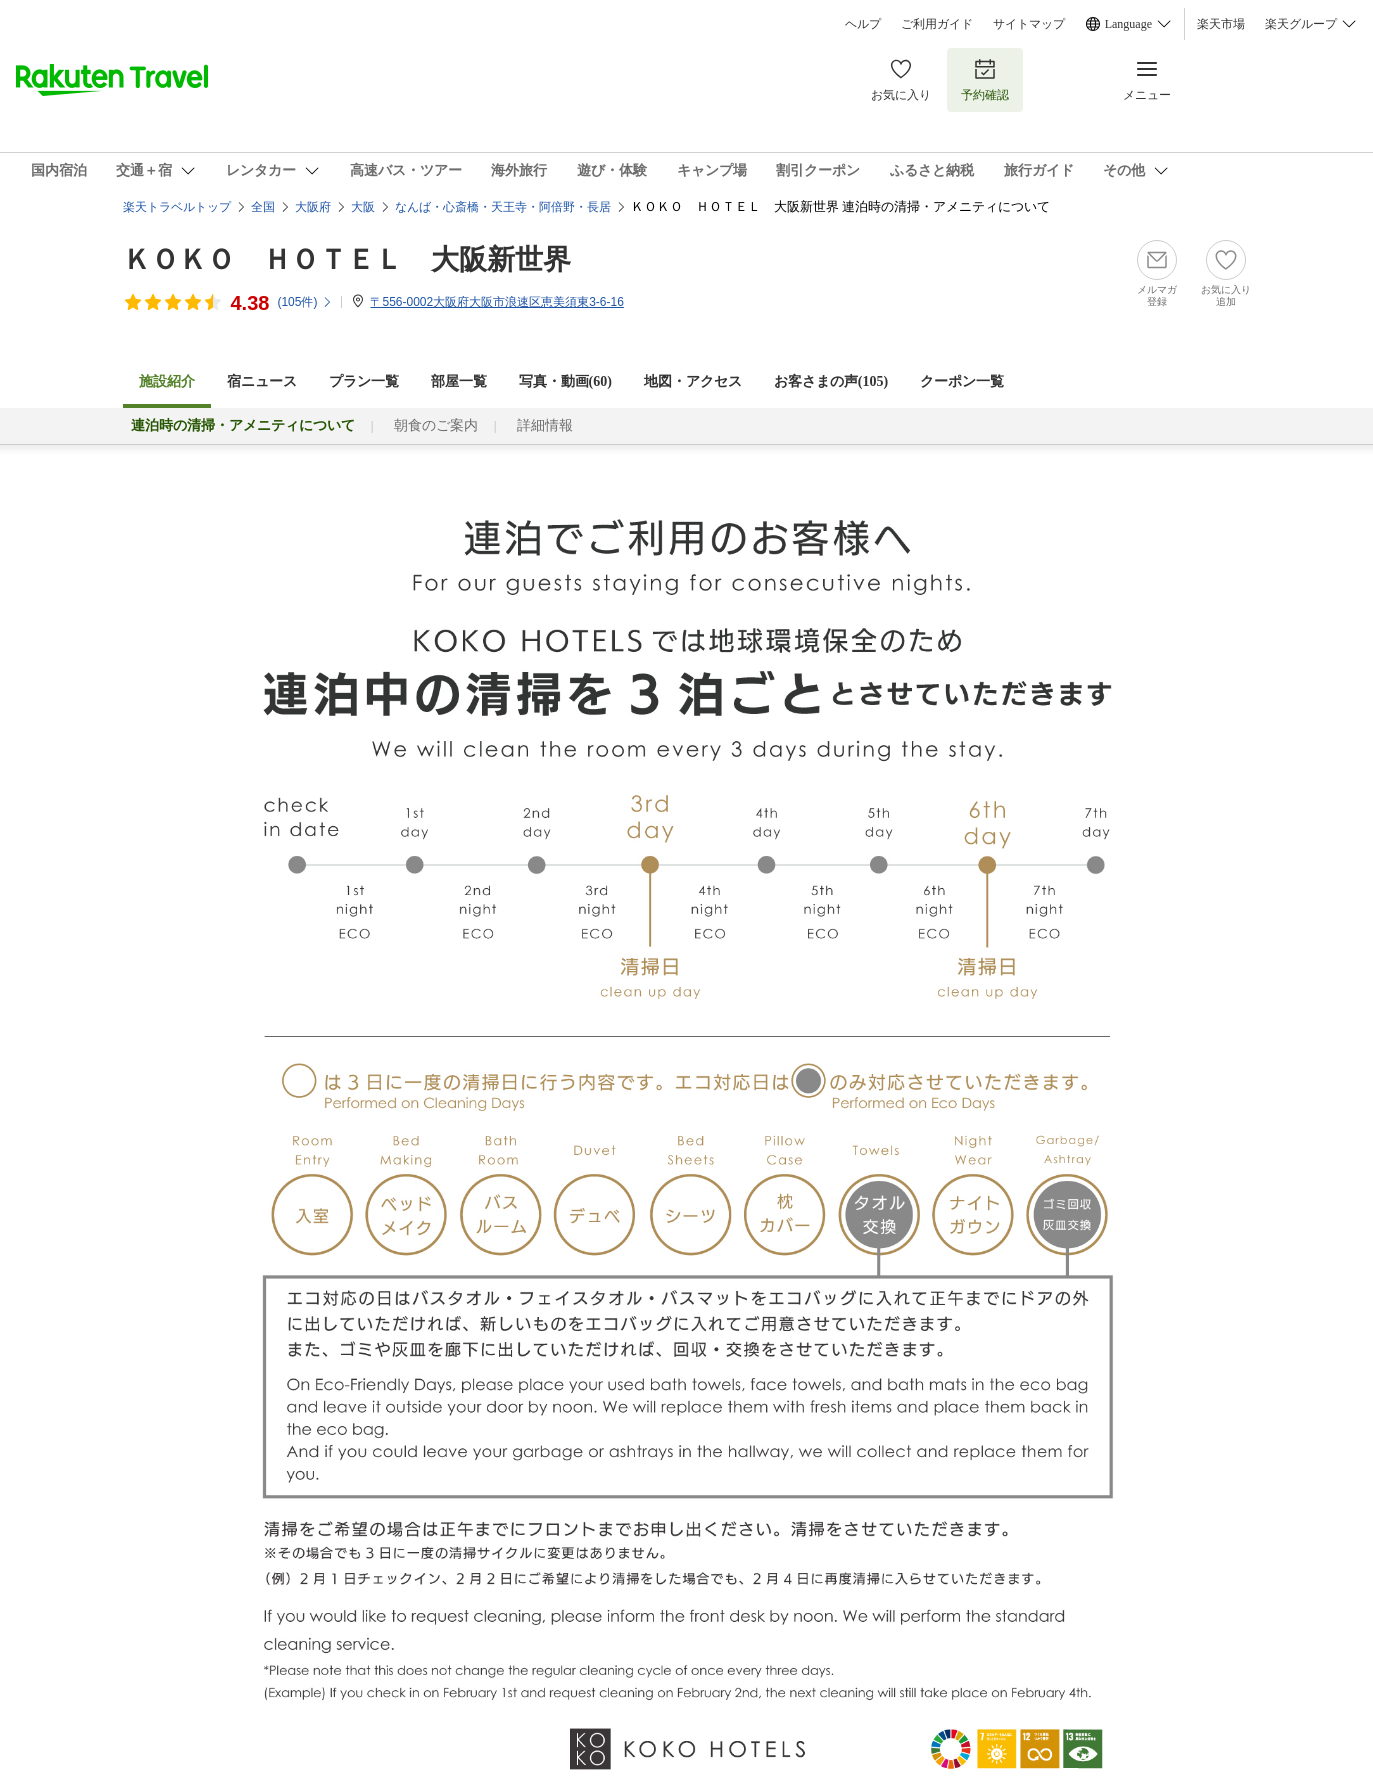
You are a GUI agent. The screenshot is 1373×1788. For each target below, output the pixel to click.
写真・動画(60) (565, 381)
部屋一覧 (459, 381)
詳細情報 (545, 425)
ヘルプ (863, 24)
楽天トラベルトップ (177, 207)
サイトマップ (1029, 24)
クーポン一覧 (962, 381)
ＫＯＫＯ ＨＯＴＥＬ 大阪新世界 (347, 259)
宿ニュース (262, 381)
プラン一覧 (364, 381)
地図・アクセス (693, 381)
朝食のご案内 (436, 425)
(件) (305, 302)
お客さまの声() (831, 381)
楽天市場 (1221, 24)
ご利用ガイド (937, 24)
